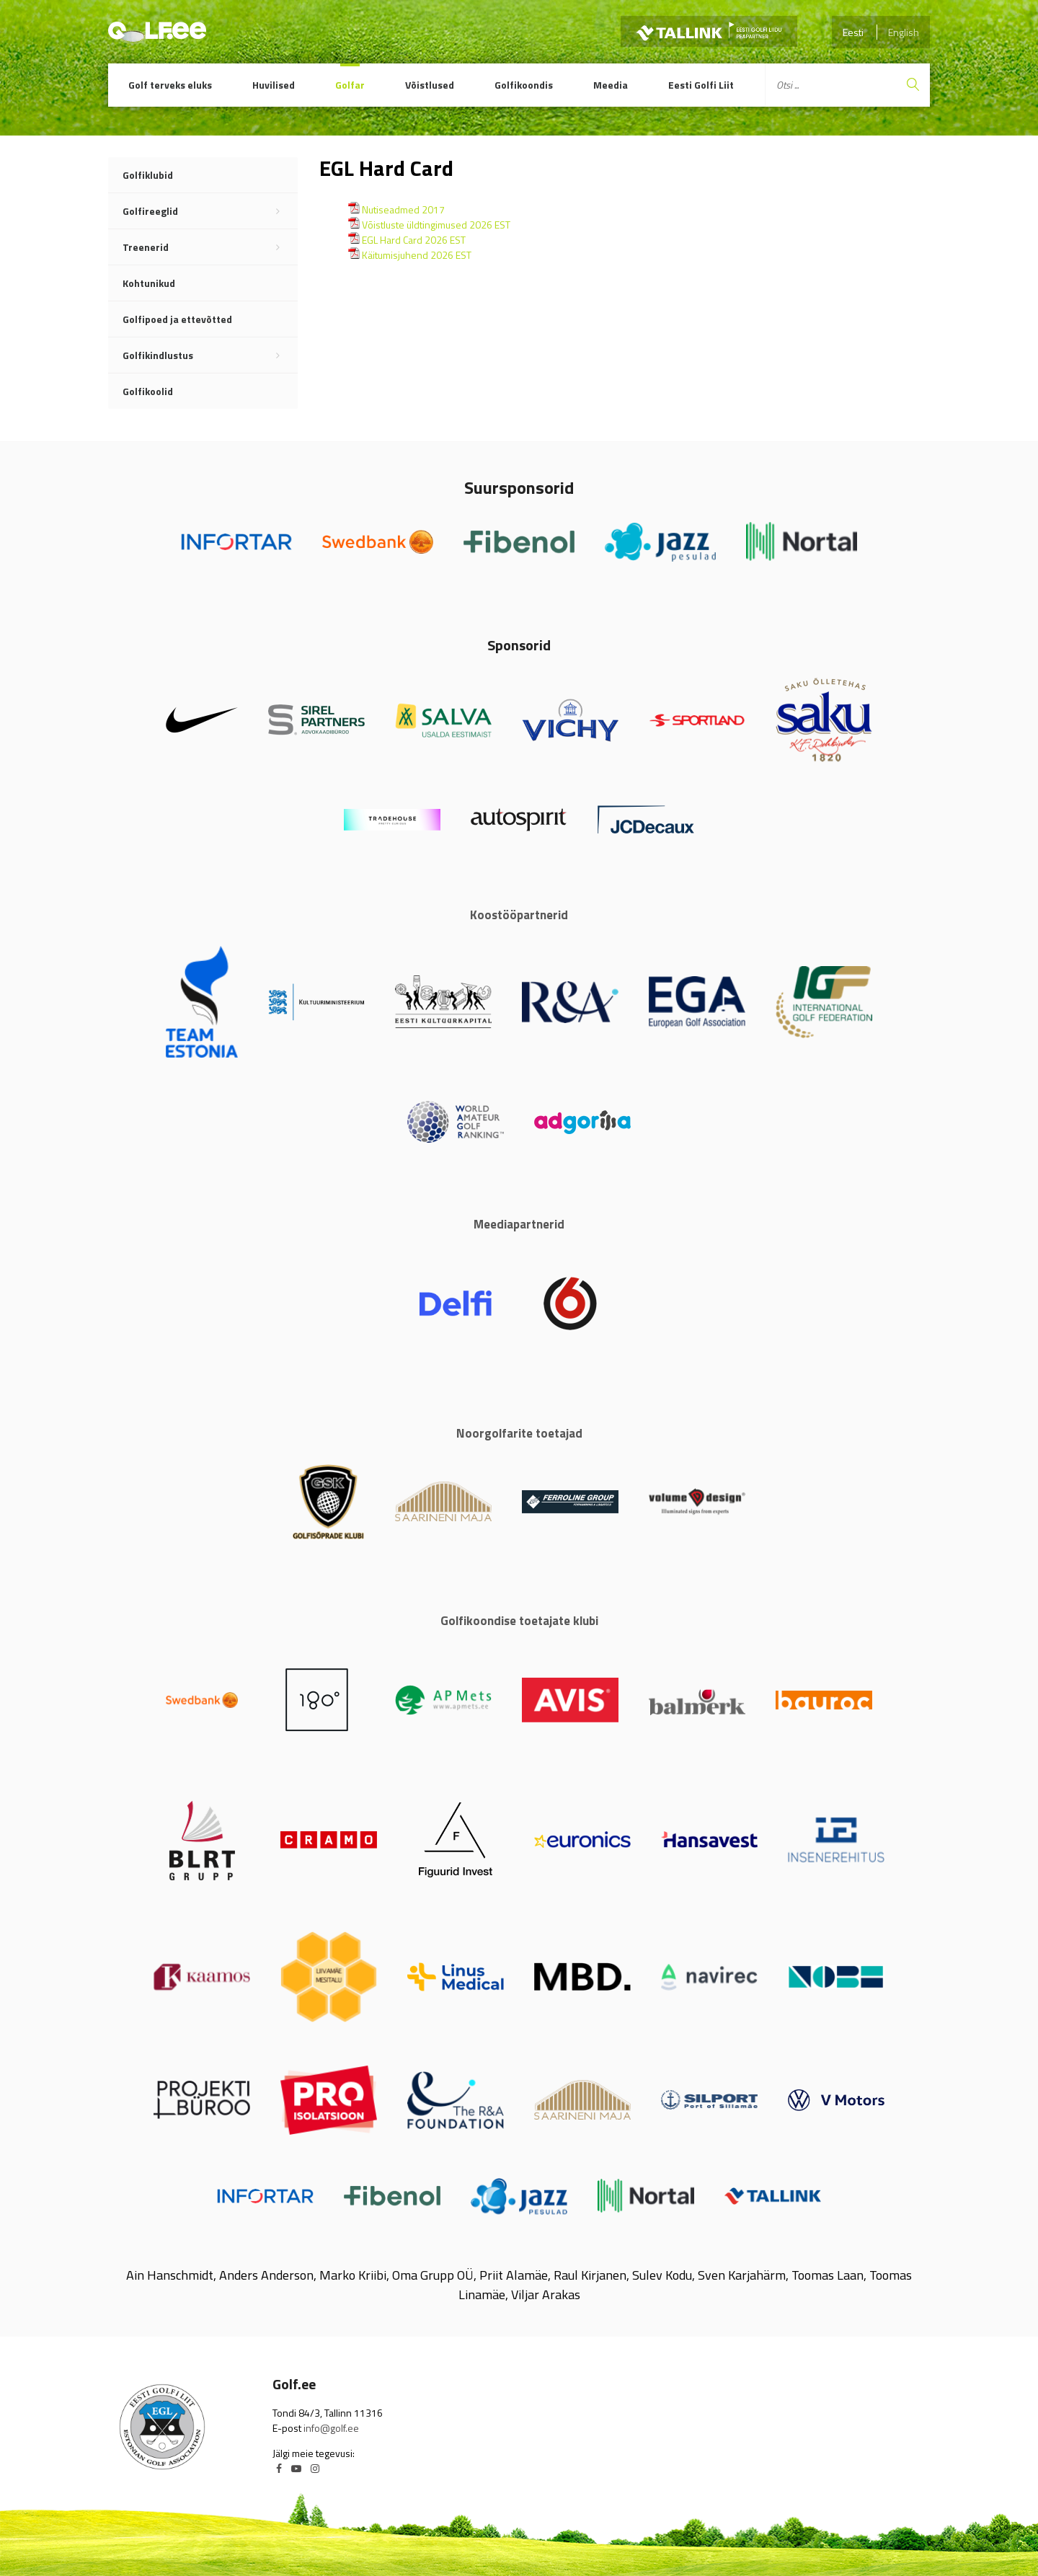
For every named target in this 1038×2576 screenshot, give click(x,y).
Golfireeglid (210, 211)
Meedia (610, 84)
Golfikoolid (148, 391)
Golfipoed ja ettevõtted (177, 319)
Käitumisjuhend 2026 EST (416, 254)
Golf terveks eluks (170, 84)
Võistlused (429, 84)
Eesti (853, 32)
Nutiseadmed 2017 (403, 209)
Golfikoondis (523, 84)
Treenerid (210, 247)
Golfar (350, 84)
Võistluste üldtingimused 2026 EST (436, 224)
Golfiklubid (148, 174)
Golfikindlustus (210, 355)
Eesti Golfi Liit (701, 84)
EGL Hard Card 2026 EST (414, 239)
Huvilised (273, 84)
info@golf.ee (331, 2427)
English (903, 32)
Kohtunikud (149, 283)
